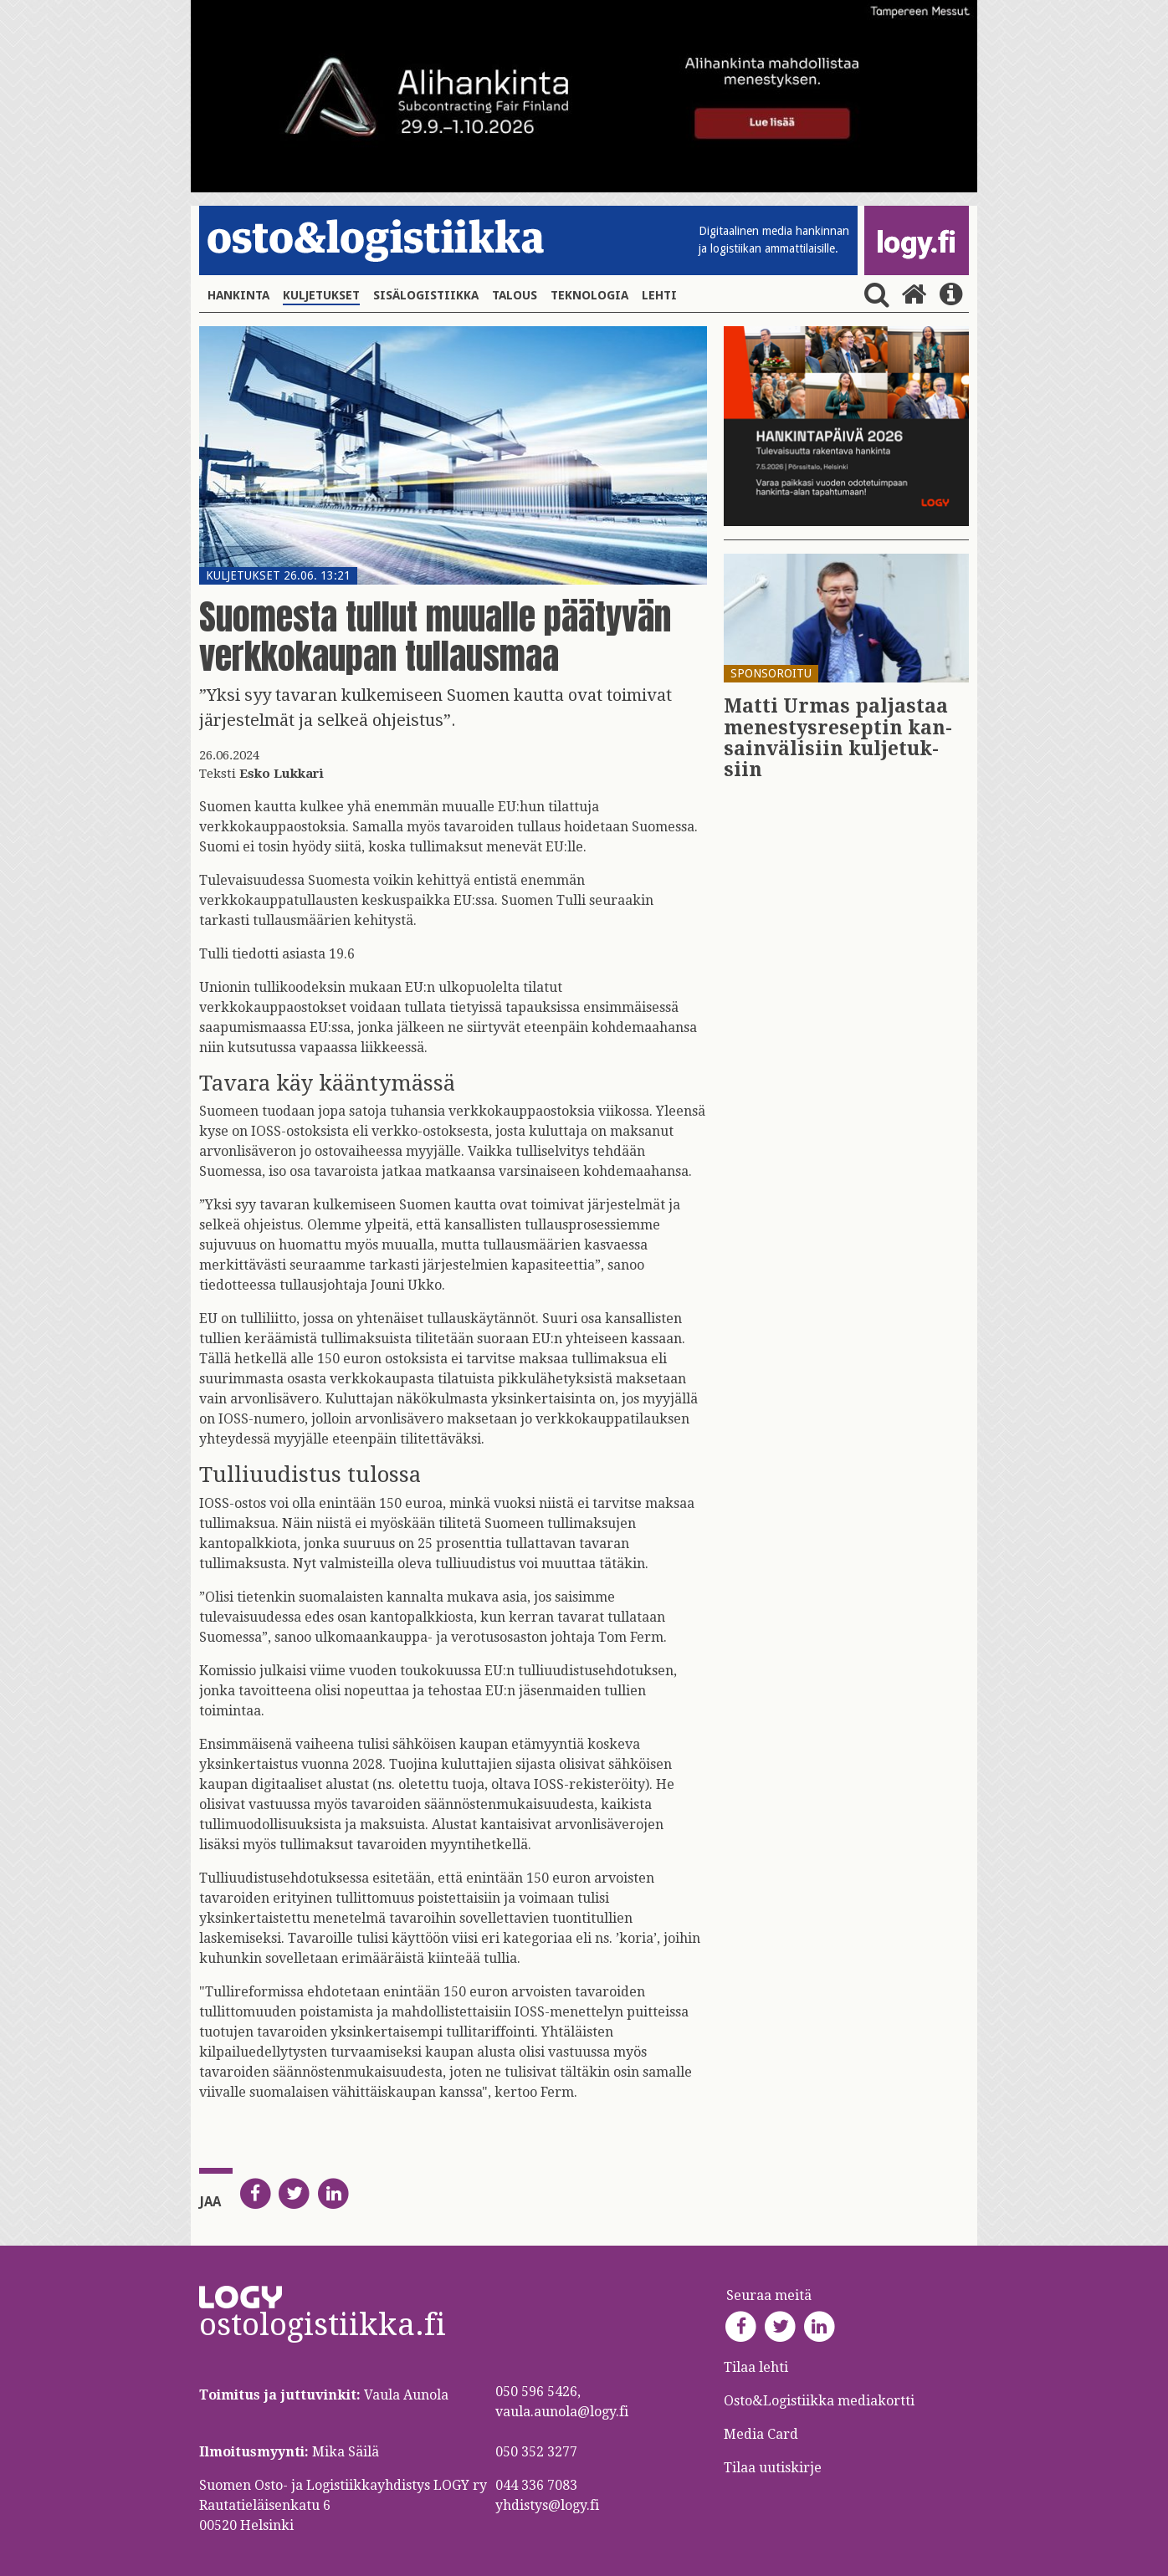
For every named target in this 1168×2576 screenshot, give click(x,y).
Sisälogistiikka (426, 295)
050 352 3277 (536, 2452)
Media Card (763, 2434)
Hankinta (238, 295)
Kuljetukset (321, 295)
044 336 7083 (536, 2485)
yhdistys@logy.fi (547, 2505)
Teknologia (589, 295)
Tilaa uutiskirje (773, 2468)
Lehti (659, 295)
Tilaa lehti (756, 2367)
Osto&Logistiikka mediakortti (819, 2401)
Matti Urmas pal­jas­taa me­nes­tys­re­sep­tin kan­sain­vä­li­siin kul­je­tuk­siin (838, 738)
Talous (514, 295)
